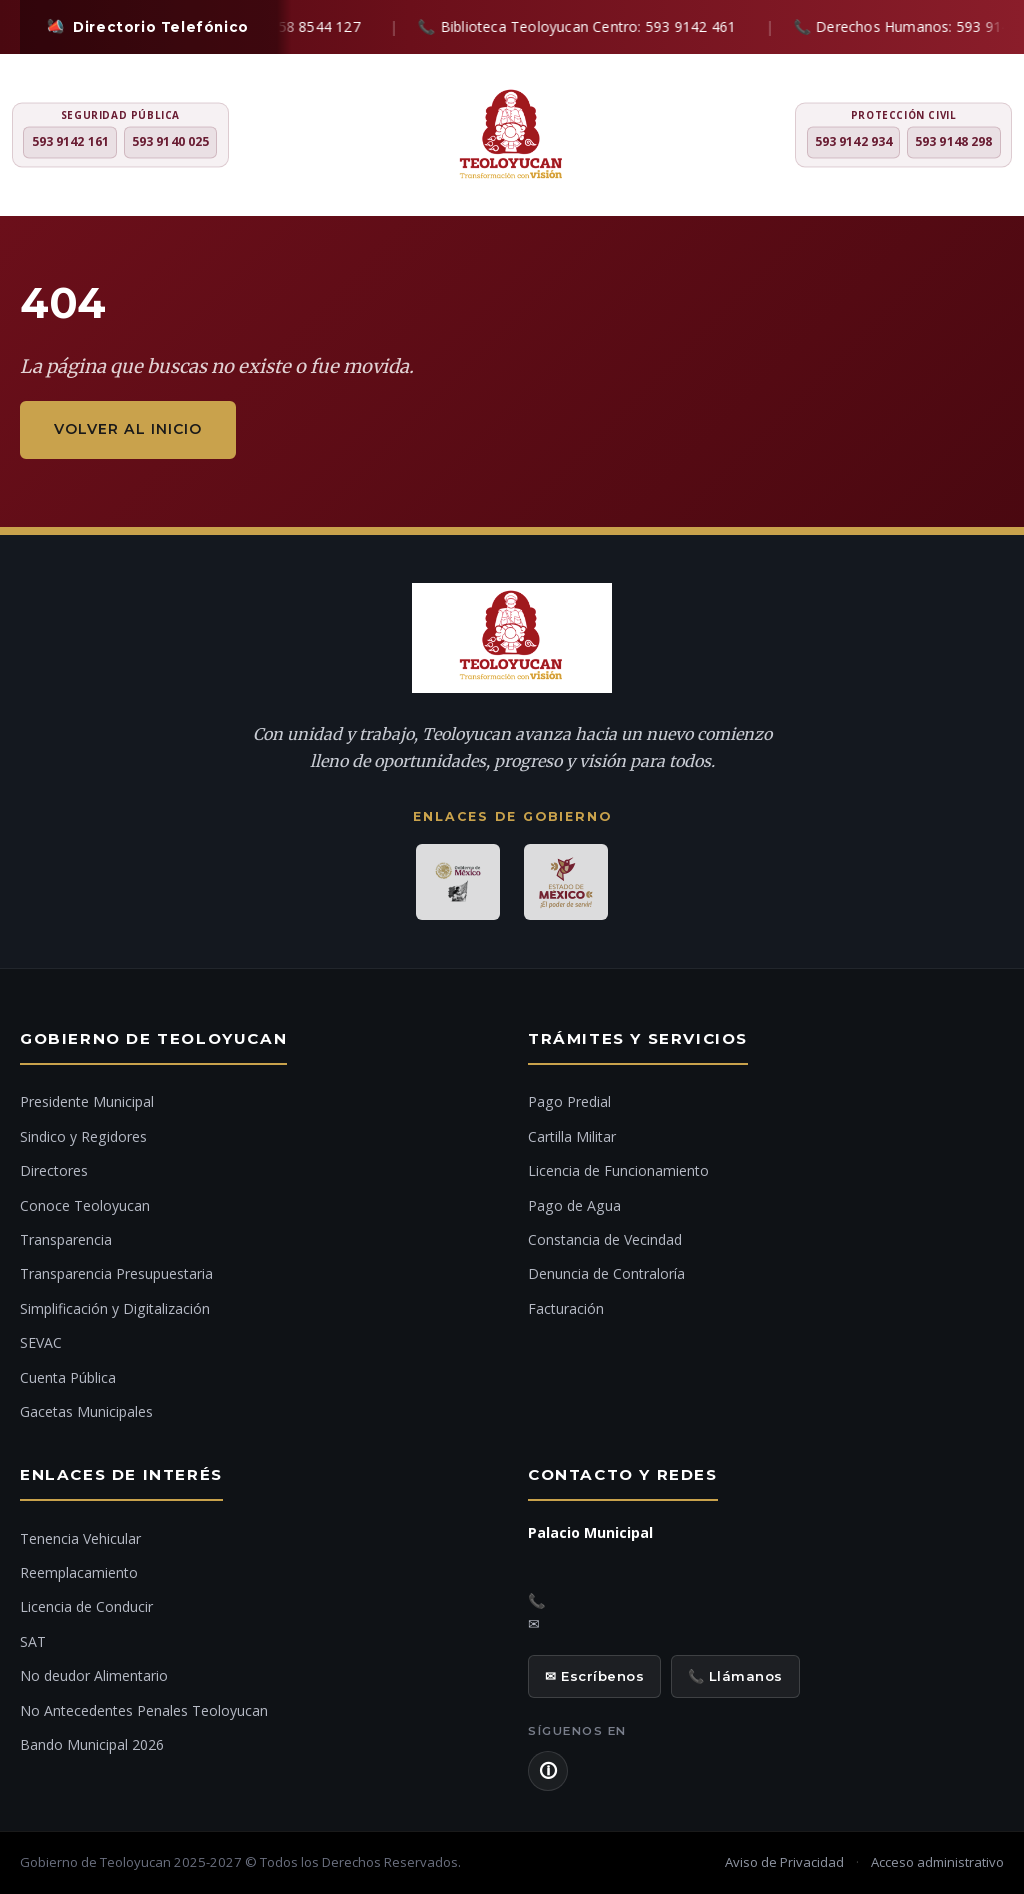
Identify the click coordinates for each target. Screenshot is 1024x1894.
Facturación (566, 1308)
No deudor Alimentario (94, 1675)
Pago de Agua (574, 1205)
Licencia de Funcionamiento (618, 1170)
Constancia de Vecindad (605, 1239)
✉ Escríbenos (594, 1676)
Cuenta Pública (68, 1377)
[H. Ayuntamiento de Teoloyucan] (512, 137)
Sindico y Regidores (83, 1136)
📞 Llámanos (735, 1676)
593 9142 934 (853, 142)
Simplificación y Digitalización (115, 1308)
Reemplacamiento (79, 1572)
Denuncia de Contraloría (606, 1273)
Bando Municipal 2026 (92, 1744)
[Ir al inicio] (984, 1009)
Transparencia (66, 1239)
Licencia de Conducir (86, 1606)
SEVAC (41, 1342)
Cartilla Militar (572, 1136)
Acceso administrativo (937, 1862)
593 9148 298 (953, 142)
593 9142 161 (70, 142)
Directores (54, 1170)
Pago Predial (569, 1101)
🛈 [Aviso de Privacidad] (548, 1771)
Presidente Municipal (87, 1101)
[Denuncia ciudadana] (984, 897)
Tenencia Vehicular (80, 1538)
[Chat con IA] (984, 955)
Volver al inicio (128, 429)
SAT (33, 1641)
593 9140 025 (170, 142)
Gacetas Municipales (86, 1411)
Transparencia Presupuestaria (116, 1273)
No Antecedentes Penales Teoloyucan (144, 1710)
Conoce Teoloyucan (85, 1205)
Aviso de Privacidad (784, 1862)
